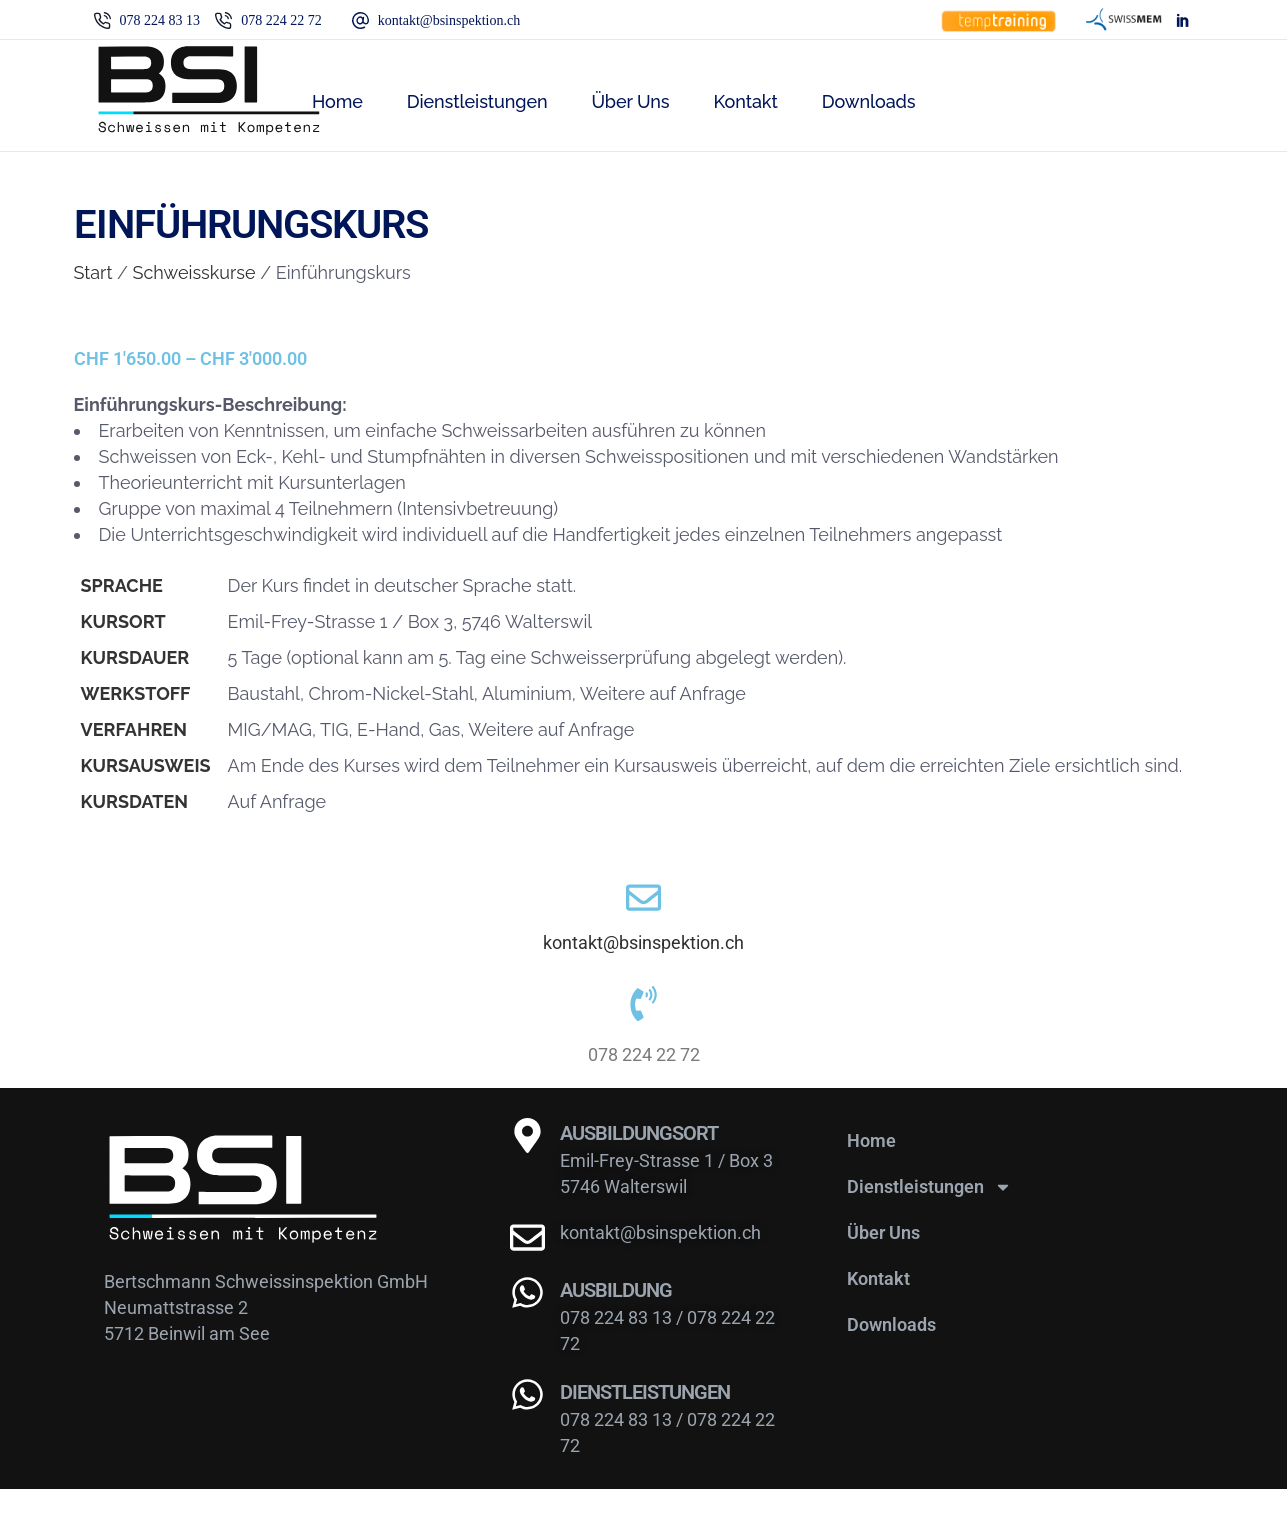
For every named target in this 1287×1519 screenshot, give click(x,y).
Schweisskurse (194, 272)
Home (871, 1170)
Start (93, 272)
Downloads (891, 1354)
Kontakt (878, 1308)
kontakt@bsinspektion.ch (643, 957)
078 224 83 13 (618, 1347)
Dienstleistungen (929, 1217)
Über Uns (883, 1262)
